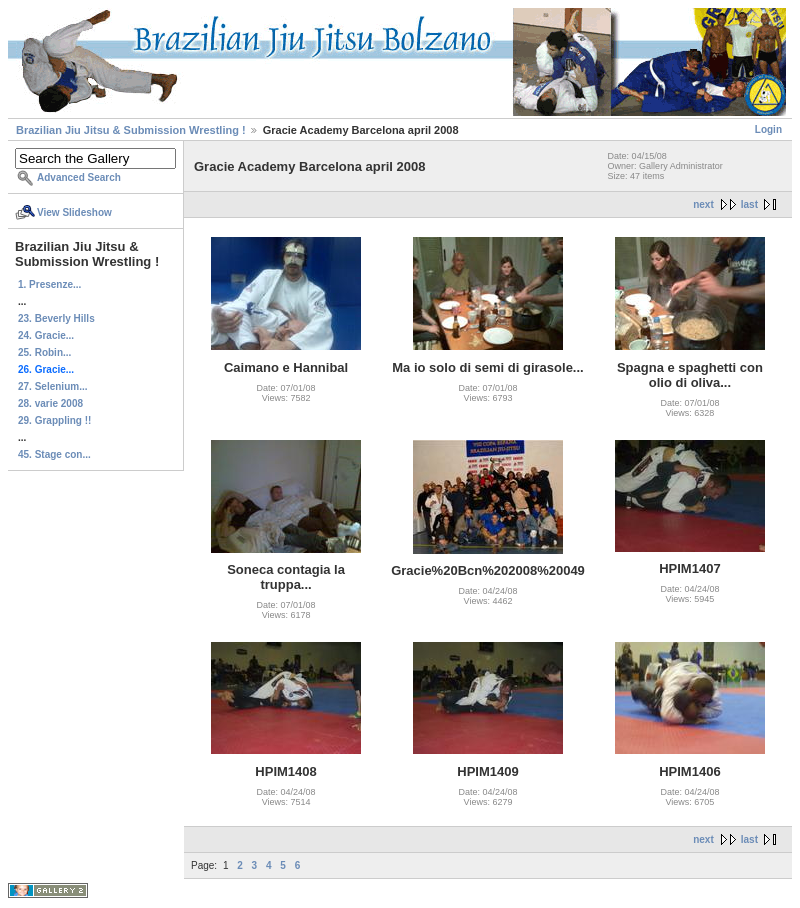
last (749, 204)
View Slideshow (74, 212)
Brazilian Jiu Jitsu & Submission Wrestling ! (131, 130)
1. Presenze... (49, 284)
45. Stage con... (54, 454)
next (703, 204)
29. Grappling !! (54, 420)
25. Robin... (44, 352)
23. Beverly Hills (56, 318)
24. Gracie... (46, 335)
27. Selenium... (52, 386)
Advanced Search (79, 177)
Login (768, 129)
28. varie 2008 (50, 403)
